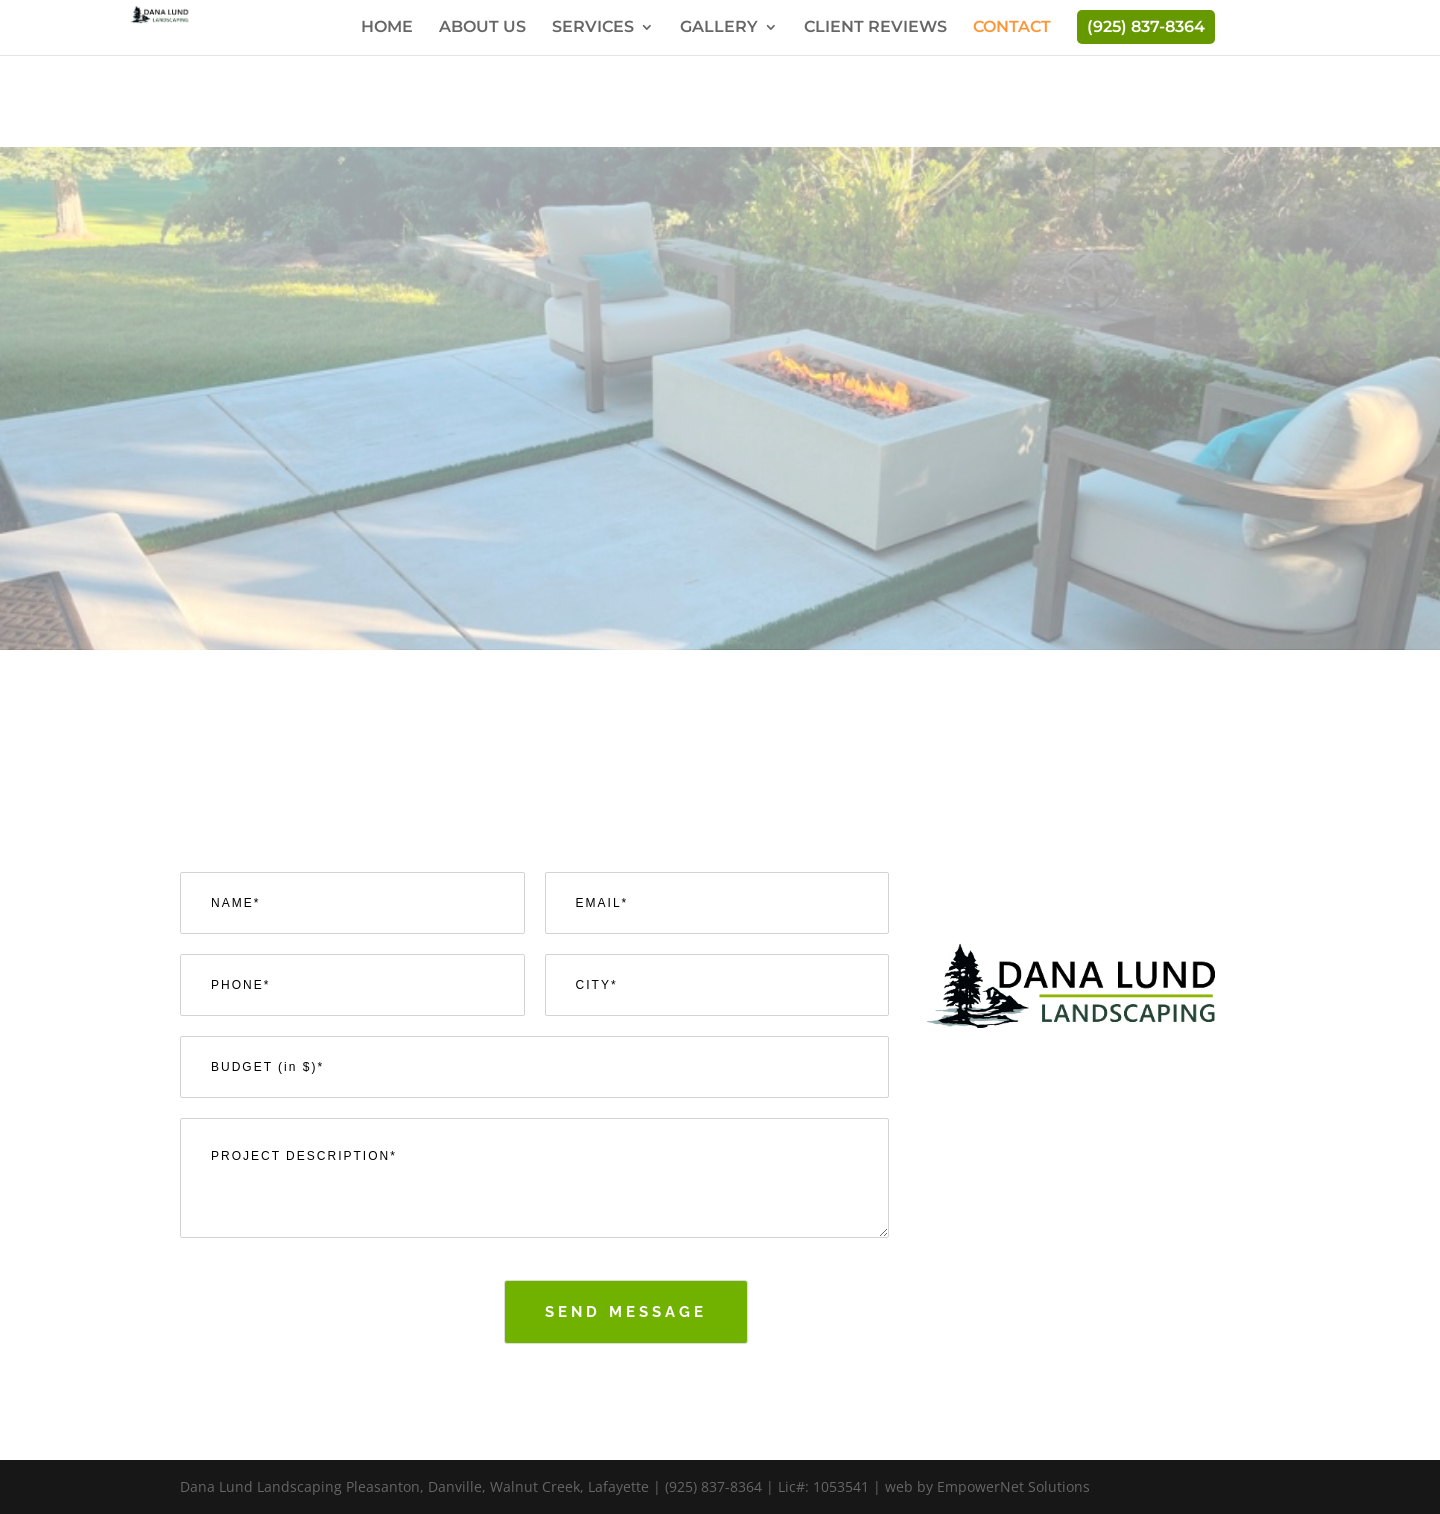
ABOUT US (482, 28)
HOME (387, 28)
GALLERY (719, 28)
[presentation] (332, 1343)
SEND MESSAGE (626, 1312)
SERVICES (593, 28)
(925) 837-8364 (1146, 26)
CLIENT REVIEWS (875, 28)
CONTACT (1012, 28)
